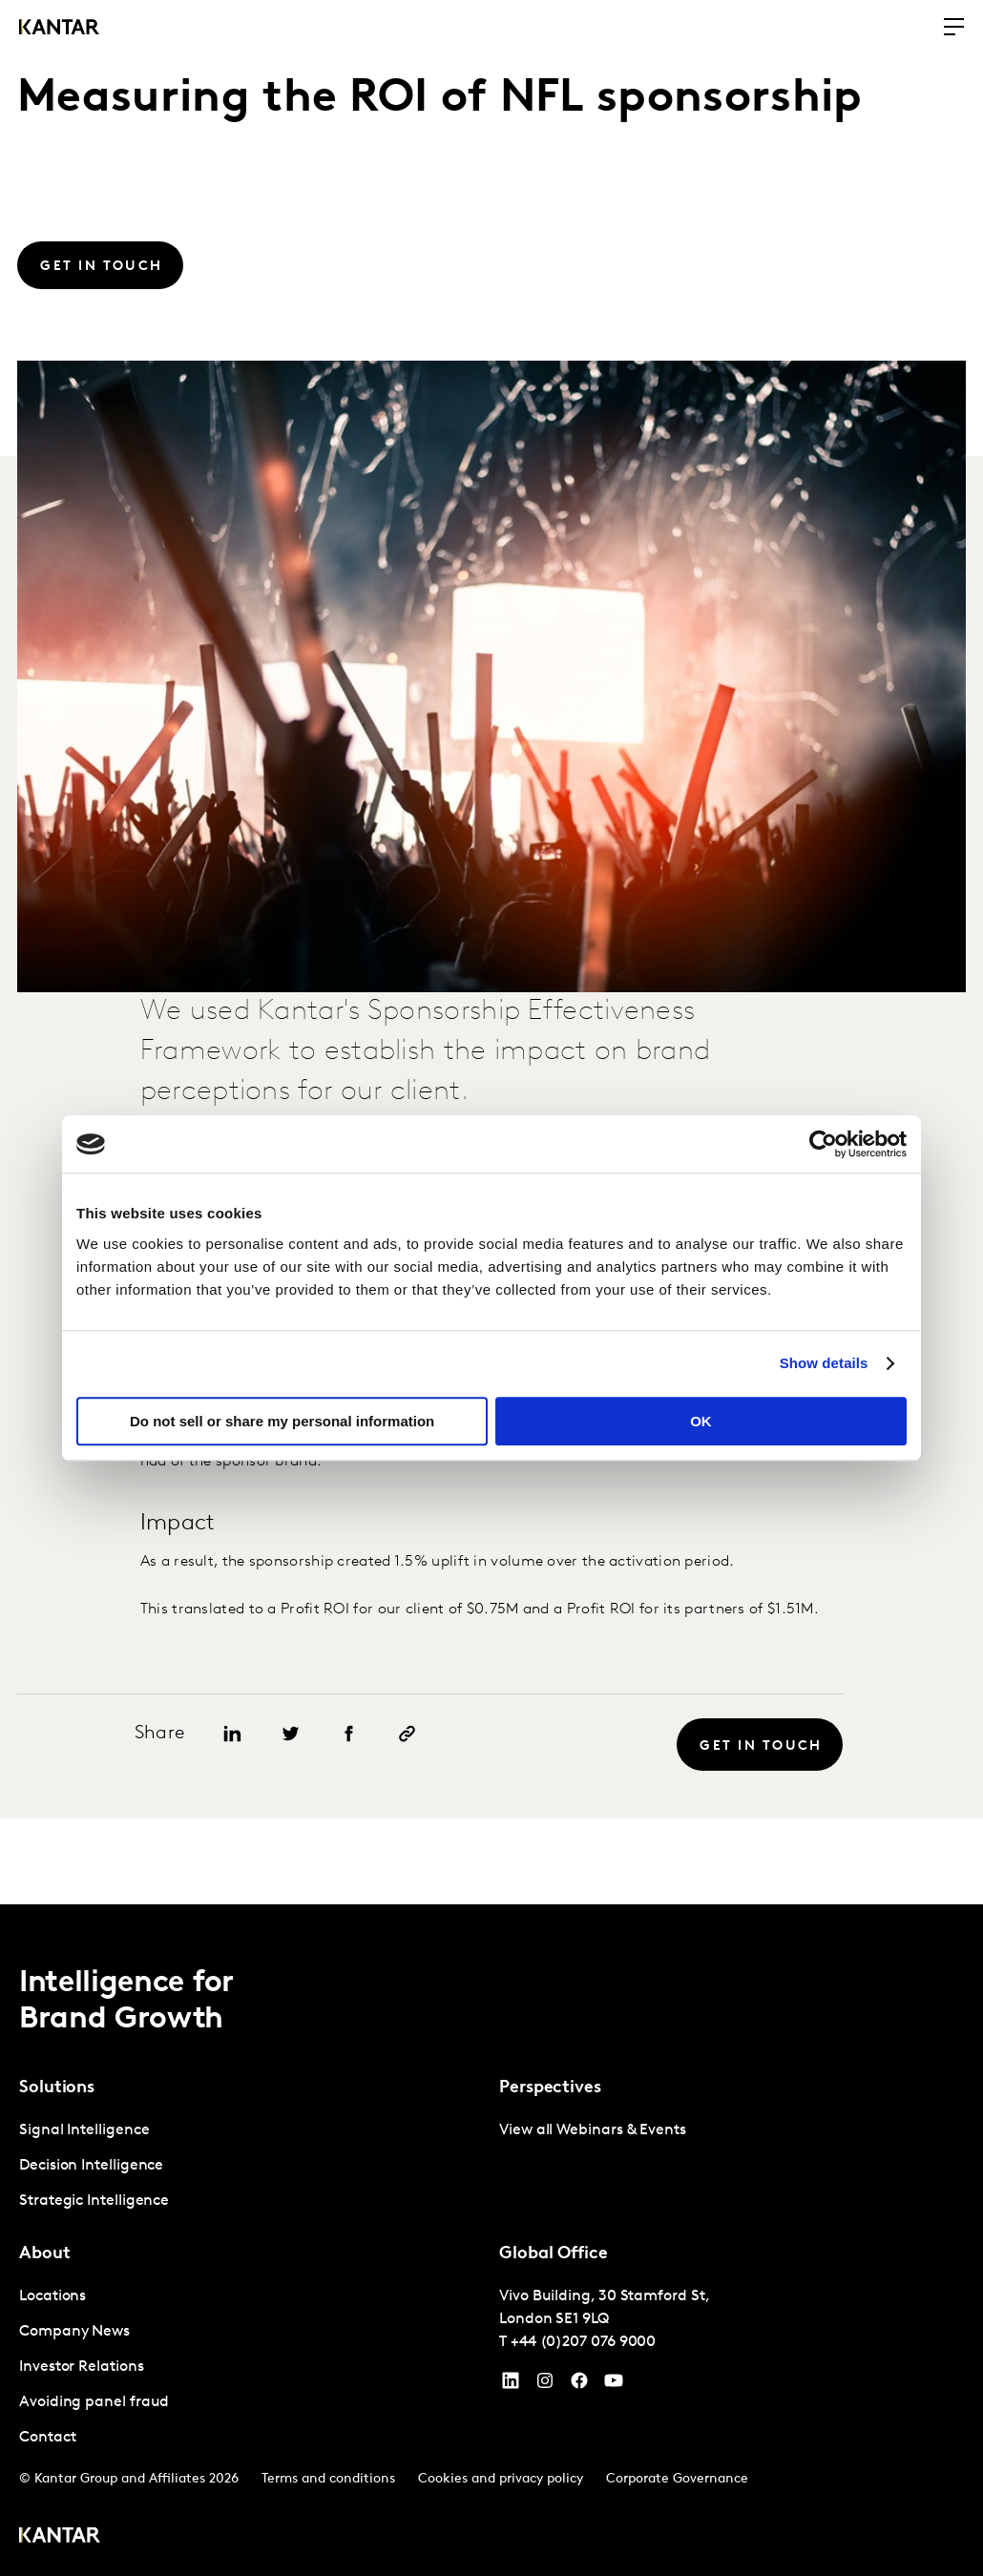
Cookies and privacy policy (500, 2479)
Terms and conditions (328, 2479)
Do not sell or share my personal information (282, 1421)
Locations (52, 2296)
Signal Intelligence (84, 2130)
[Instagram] (544, 2385)
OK (701, 1421)
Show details (824, 1363)
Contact (47, 2437)
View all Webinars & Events (592, 2130)
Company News (74, 2331)
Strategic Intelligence (94, 2201)
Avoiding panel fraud (94, 2402)
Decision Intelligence (91, 2165)
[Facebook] (579, 2385)
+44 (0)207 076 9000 (583, 2342)
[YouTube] (510, 2385)
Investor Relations (81, 2367)
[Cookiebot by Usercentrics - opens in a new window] (823, 1144)
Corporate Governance (677, 2479)
